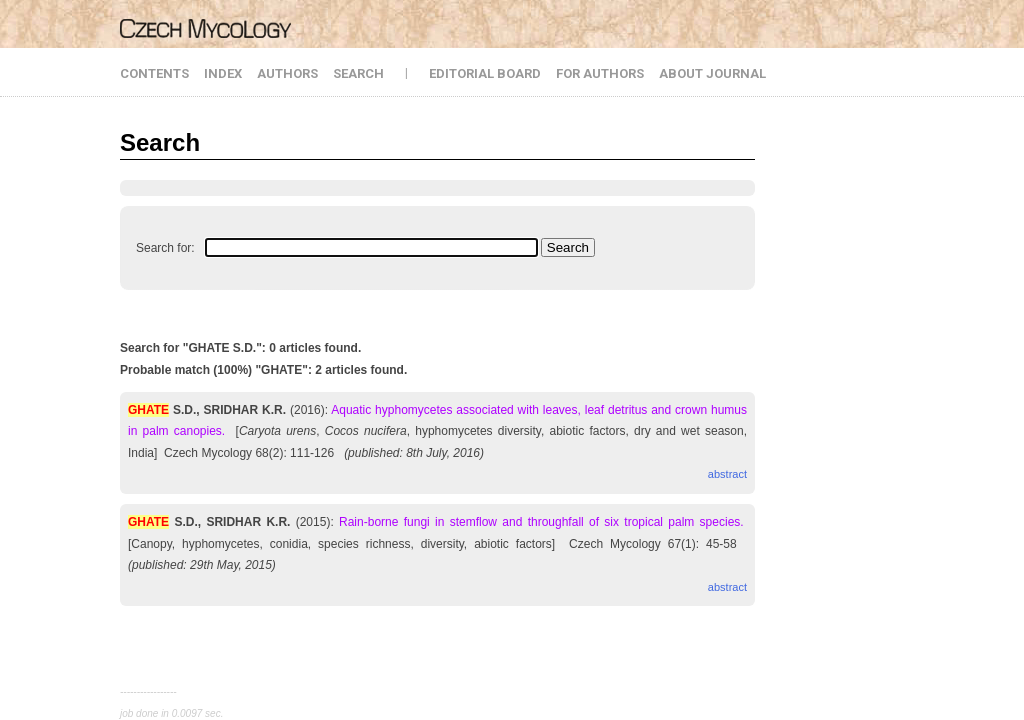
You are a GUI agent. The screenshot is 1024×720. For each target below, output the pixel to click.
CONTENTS (154, 73)
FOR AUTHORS (600, 73)
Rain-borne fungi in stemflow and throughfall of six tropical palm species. (541, 522)
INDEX (223, 73)
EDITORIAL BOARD (485, 73)
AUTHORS (287, 73)
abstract (727, 474)
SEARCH (358, 73)
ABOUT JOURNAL (712, 73)
